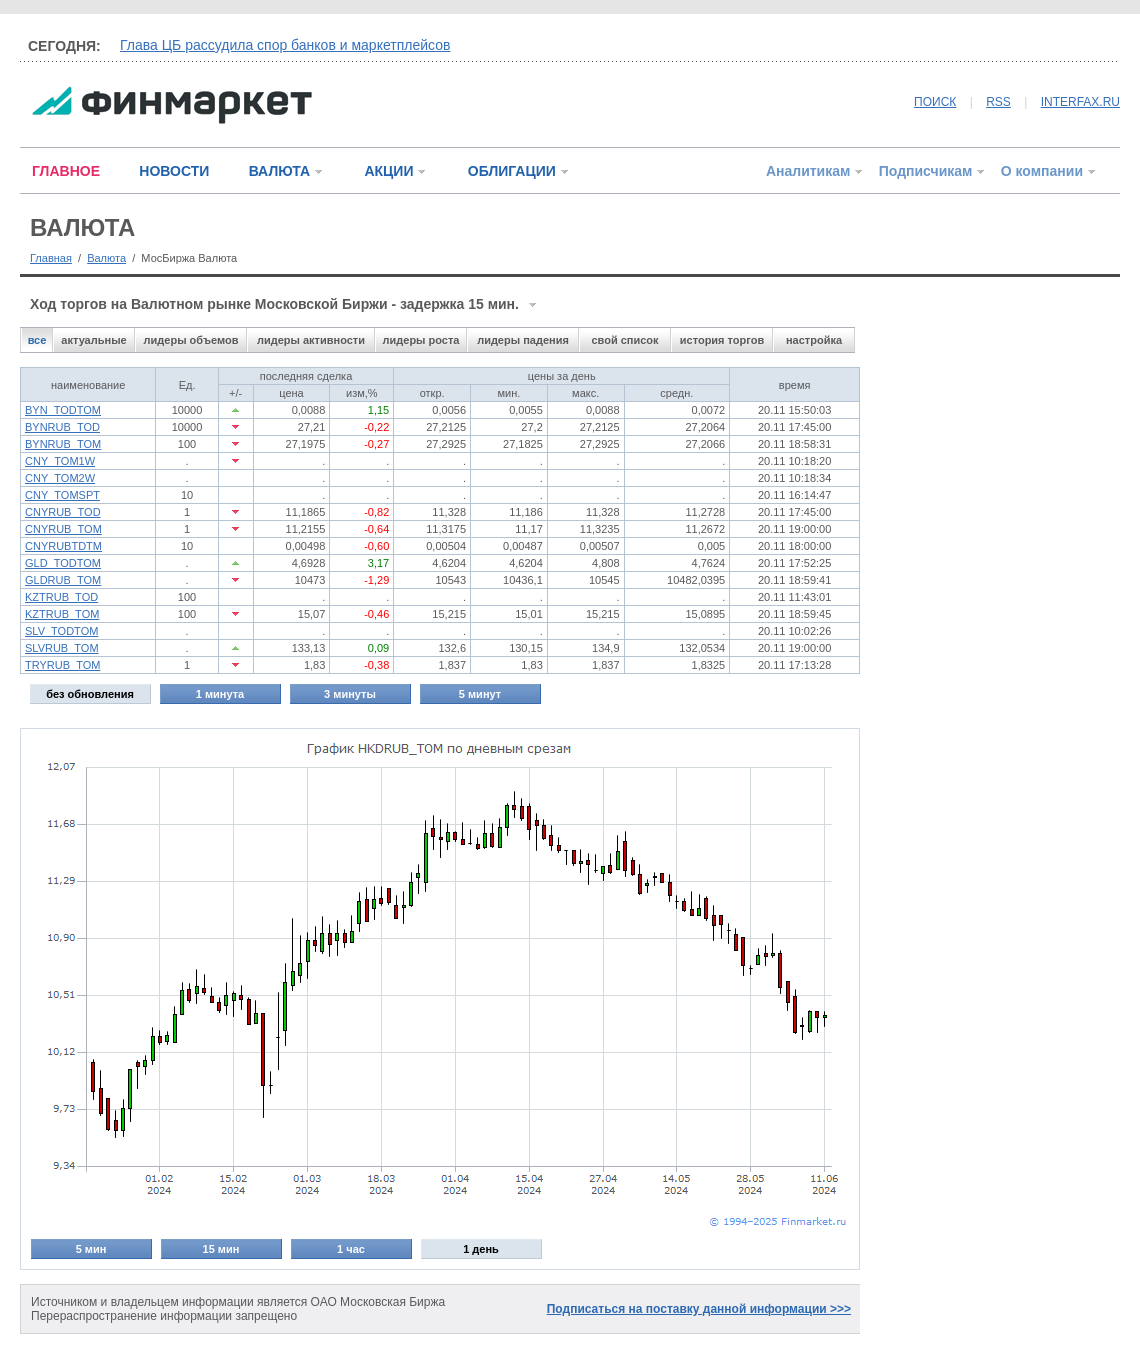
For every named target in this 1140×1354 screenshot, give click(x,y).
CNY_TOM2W (60, 478)
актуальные (93, 340)
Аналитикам (808, 171)
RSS (998, 102)
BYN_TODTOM (63, 410)
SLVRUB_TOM (62, 648)
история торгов (722, 340)
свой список (624, 340)
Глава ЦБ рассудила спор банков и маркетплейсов (285, 45)
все (37, 340)
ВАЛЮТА (279, 171)
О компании (1042, 171)
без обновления (90, 694)
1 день (481, 1249)
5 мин (91, 1249)
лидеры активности (311, 340)
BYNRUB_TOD (62, 427)
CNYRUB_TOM (63, 529)
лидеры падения (523, 340)
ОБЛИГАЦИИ (512, 171)
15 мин (221, 1249)
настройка (814, 340)
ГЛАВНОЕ (66, 171)
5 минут (480, 694)
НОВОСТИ (174, 171)
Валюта (106, 258)
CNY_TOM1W (60, 461)
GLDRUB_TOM (63, 580)
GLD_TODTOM (63, 563)
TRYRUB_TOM (62, 665)
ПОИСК (935, 102)
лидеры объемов (191, 340)
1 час (351, 1249)
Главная (51, 258)
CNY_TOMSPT (62, 495)
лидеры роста (421, 340)
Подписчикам (926, 171)
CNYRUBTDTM (63, 546)
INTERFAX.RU (1080, 102)
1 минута (220, 694)
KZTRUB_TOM (62, 614)
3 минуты (350, 694)
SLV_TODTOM (61, 631)
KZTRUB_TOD (61, 597)
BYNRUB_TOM (63, 444)
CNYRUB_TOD (63, 512)
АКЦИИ (388, 171)
